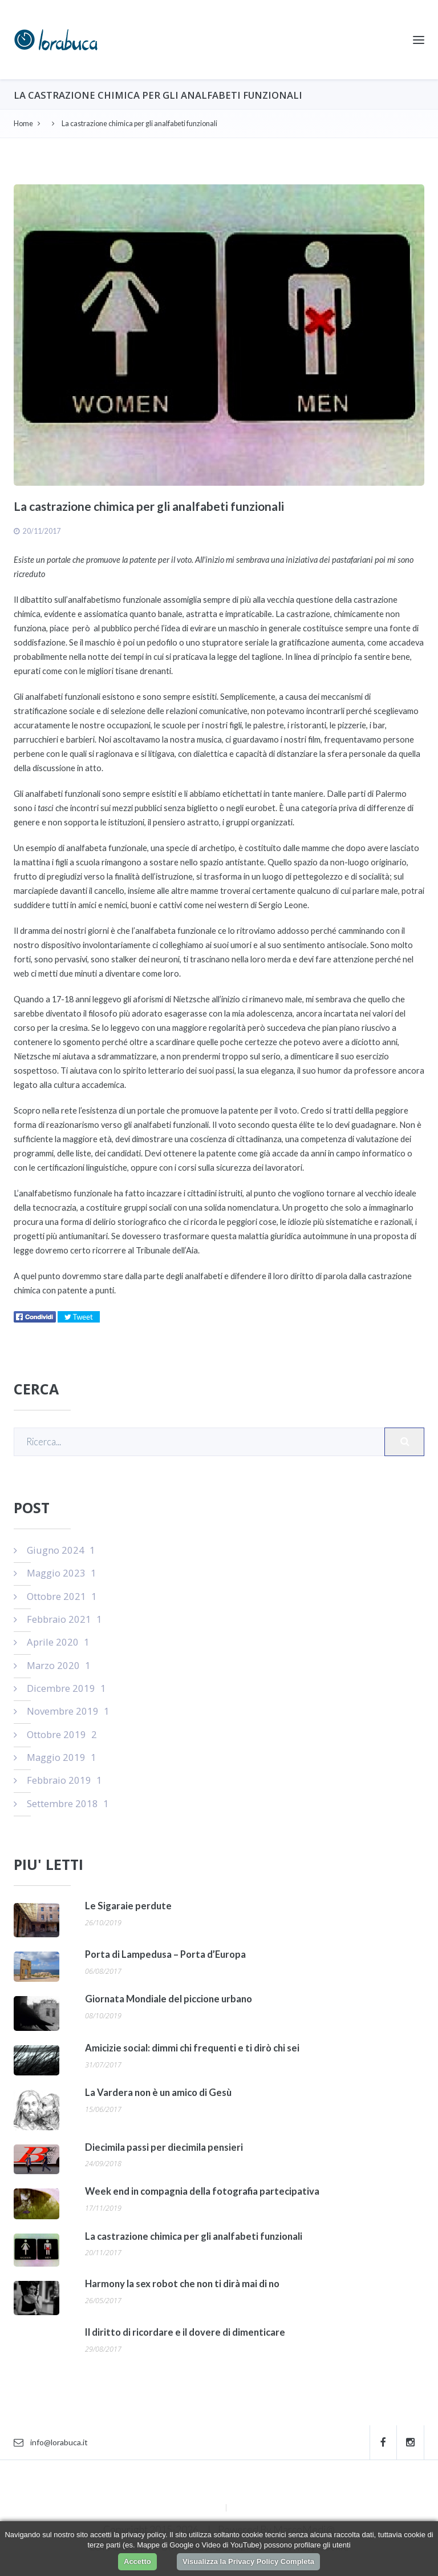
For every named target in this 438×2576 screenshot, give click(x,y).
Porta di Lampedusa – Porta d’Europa (165, 1954)
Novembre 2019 (62, 1711)
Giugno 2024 (54, 1550)
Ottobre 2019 (55, 1734)
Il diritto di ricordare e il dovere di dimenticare (185, 2332)
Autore (194, 2490)
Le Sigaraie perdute (128, 1906)
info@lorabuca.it (51, 2442)
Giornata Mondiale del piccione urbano (168, 1999)
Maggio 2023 (55, 1572)
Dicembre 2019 (60, 1688)
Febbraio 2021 (58, 1619)
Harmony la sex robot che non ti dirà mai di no (182, 2283)
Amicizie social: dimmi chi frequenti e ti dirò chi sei (192, 2048)
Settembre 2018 (61, 1803)
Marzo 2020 (52, 1665)
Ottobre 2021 (55, 1596)
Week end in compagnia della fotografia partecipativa (202, 2191)
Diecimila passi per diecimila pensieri (164, 2147)
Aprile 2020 (52, 1641)
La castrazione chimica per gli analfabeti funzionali (193, 2236)
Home (23, 123)
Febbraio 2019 (58, 1780)
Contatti (245, 2490)
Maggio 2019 (55, 1757)
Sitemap (209, 2507)
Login (292, 2490)
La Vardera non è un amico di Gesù (158, 2092)
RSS (235, 2507)
